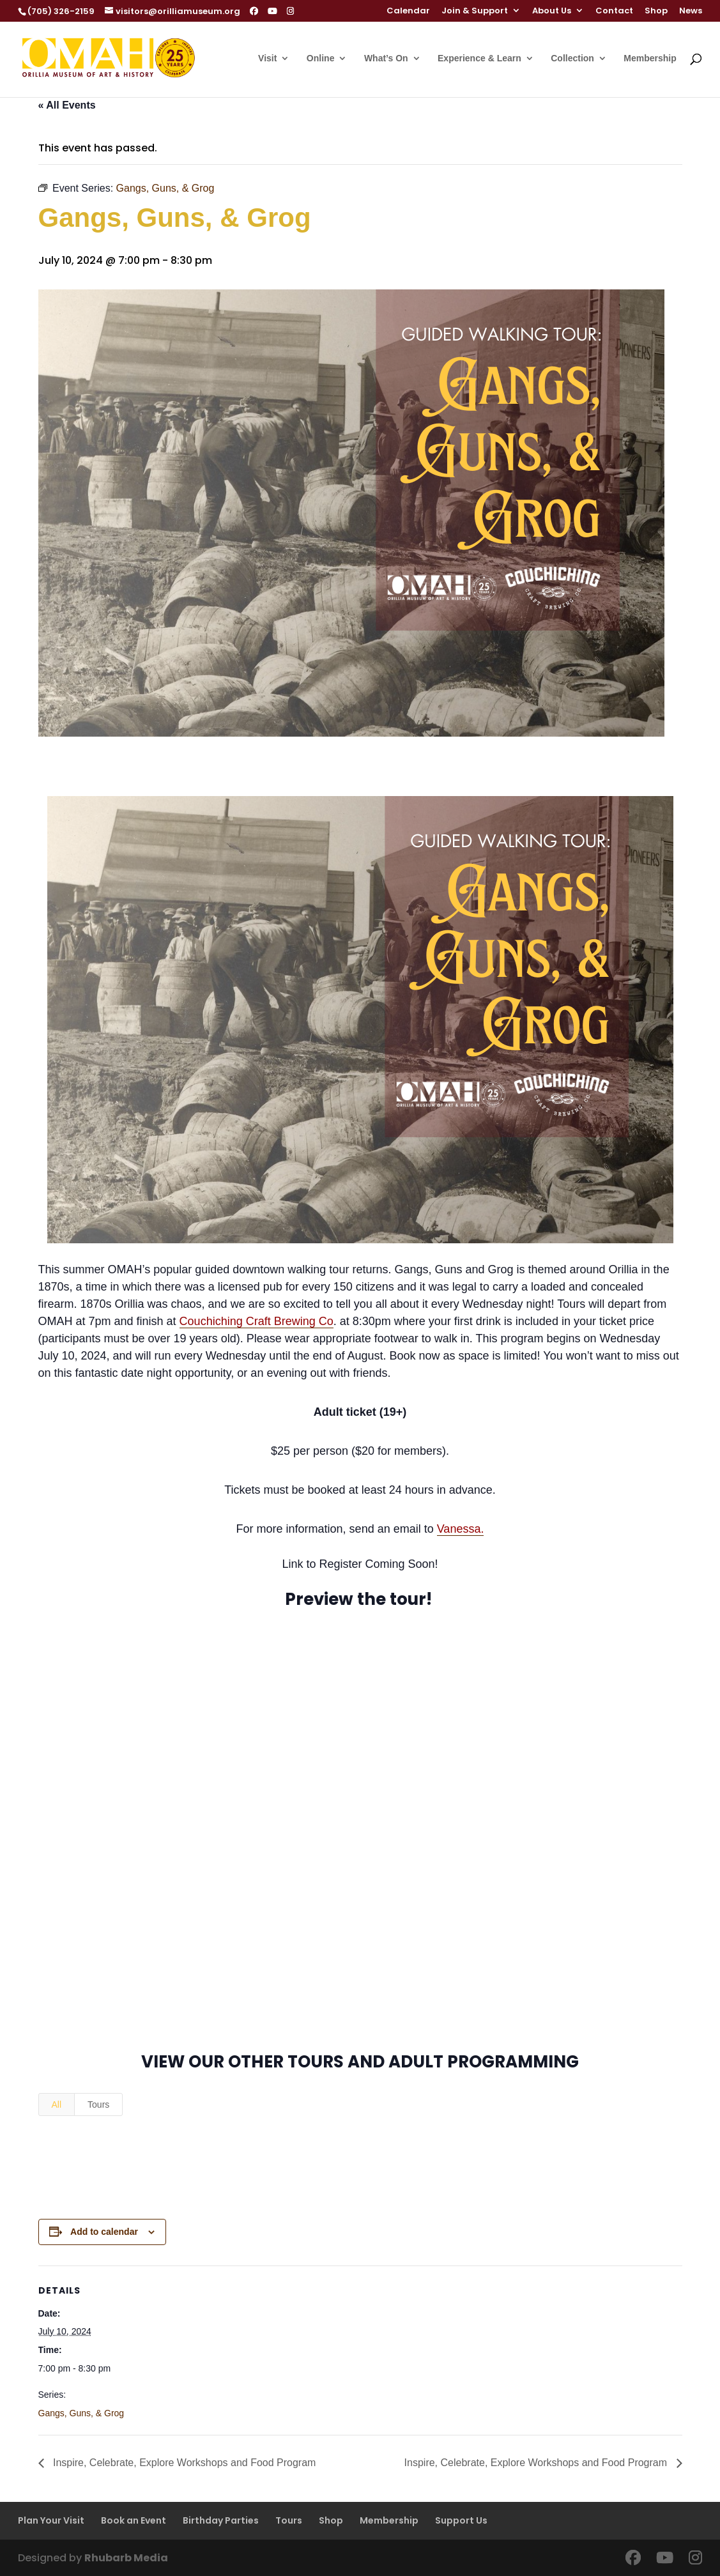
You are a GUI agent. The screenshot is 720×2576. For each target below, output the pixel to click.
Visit (267, 58)
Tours (98, 2104)
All (57, 2104)
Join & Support (474, 11)
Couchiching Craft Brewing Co (256, 1321)
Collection (572, 58)
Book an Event (133, 2520)
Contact (614, 11)
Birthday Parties (221, 2520)
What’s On (386, 58)
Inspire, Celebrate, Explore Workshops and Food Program (183, 2462)
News (690, 11)
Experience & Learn (479, 58)
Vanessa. (460, 1528)
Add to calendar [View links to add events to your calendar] (104, 2232)
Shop (656, 11)
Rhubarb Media (126, 2557)
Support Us (461, 2520)
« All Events (67, 105)
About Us (551, 11)
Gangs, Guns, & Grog (81, 2413)
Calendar (408, 11)
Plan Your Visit (51, 2520)
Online (321, 58)
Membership (650, 58)
